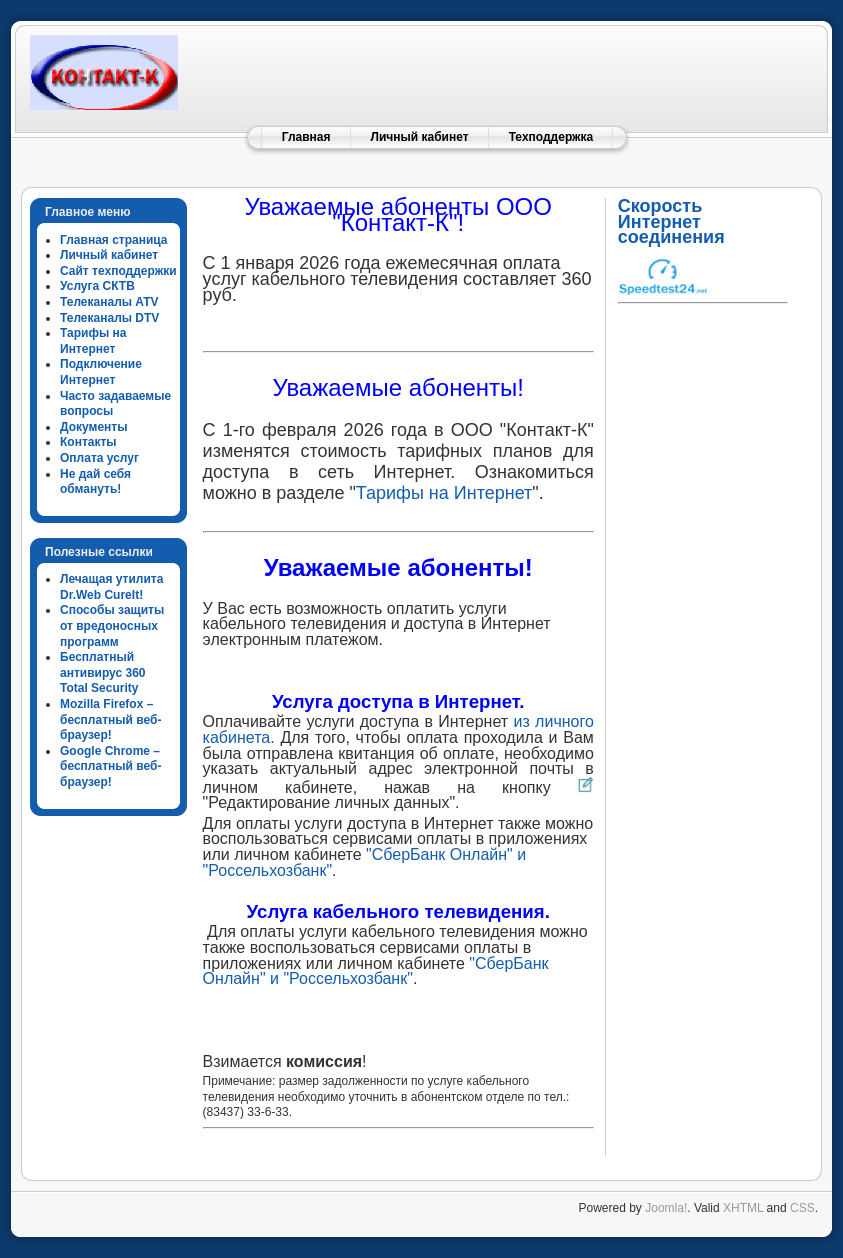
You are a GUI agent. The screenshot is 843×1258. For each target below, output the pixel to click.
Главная (306, 137)
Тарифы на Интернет (93, 341)
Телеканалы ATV (109, 302)
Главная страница (114, 240)
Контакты (88, 442)
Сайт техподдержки (118, 271)
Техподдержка (551, 137)
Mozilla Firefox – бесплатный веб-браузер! (110, 719)
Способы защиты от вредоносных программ (112, 625)
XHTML (743, 1208)
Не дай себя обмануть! (95, 482)
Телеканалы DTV (109, 318)
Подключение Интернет (101, 372)
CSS (802, 1208)
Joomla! (666, 1208)
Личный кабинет (420, 137)
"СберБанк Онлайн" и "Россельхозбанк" (376, 971)
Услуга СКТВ (97, 286)
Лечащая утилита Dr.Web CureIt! (111, 587)
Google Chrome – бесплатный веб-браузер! (110, 766)
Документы (93, 427)
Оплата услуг (99, 458)
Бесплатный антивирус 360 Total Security (103, 672)
